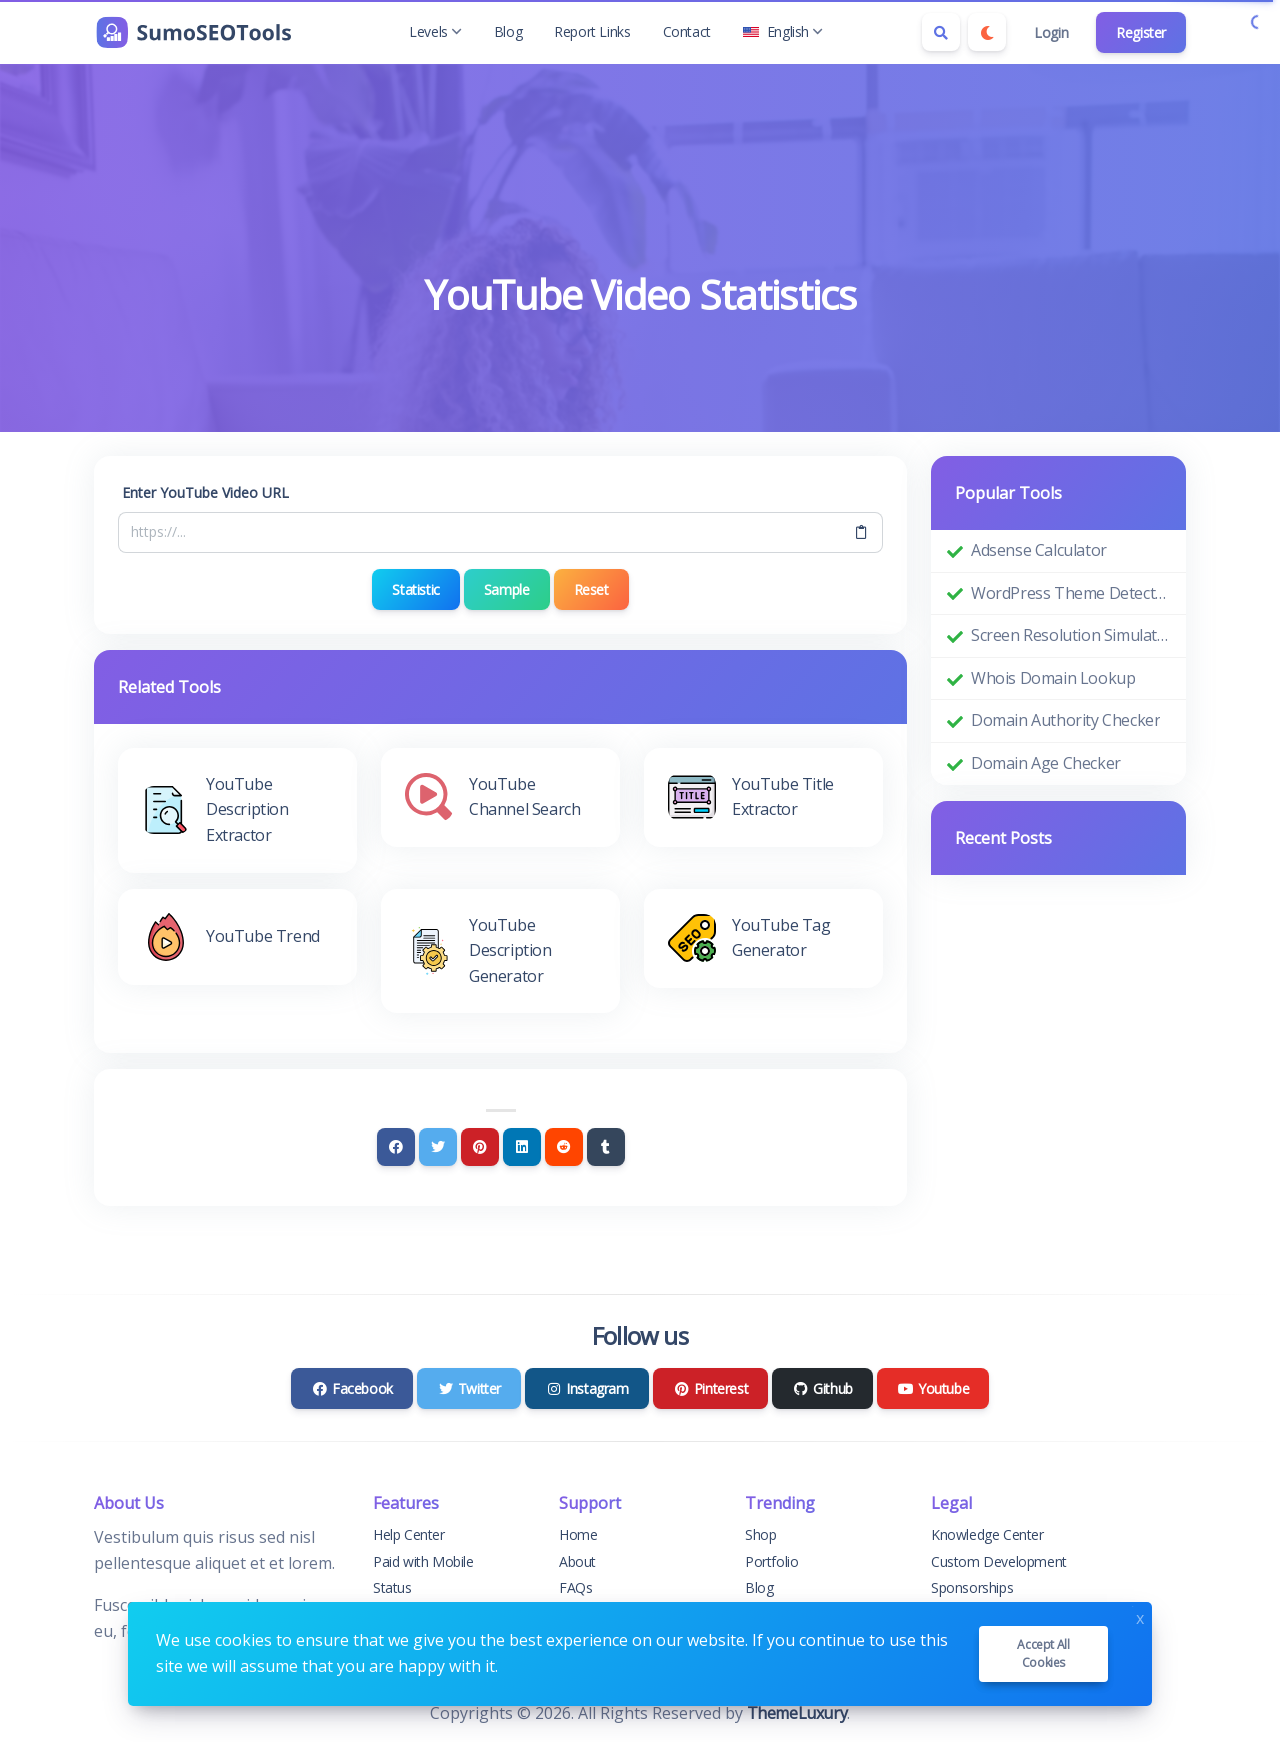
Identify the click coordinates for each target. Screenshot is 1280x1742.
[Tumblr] (606, 1147)
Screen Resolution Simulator (1070, 635)
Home (578, 1534)
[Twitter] (438, 1147)
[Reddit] (564, 1147)
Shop (760, 1534)
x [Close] (1140, 1616)
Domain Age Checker (1046, 763)
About (577, 1561)
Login (1051, 32)
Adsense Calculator (1039, 550)
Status (392, 1587)
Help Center (409, 1534)
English (783, 31)
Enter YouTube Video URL (205, 492)
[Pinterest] (480, 1147)
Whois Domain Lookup (1053, 678)
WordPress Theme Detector (1070, 593)
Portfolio (771, 1561)
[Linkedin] (522, 1147)
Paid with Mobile (423, 1561)
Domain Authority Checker (1065, 720)
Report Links (592, 31)
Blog (508, 31)
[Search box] (941, 32)
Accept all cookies (1043, 1653)
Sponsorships (972, 1587)
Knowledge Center (987, 1534)
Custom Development (999, 1561)
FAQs (575, 1587)
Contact (687, 31)
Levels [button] (435, 31)
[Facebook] (396, 1147)
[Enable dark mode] (987, 32)
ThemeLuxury (797, 1713)
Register (1141, 32)
